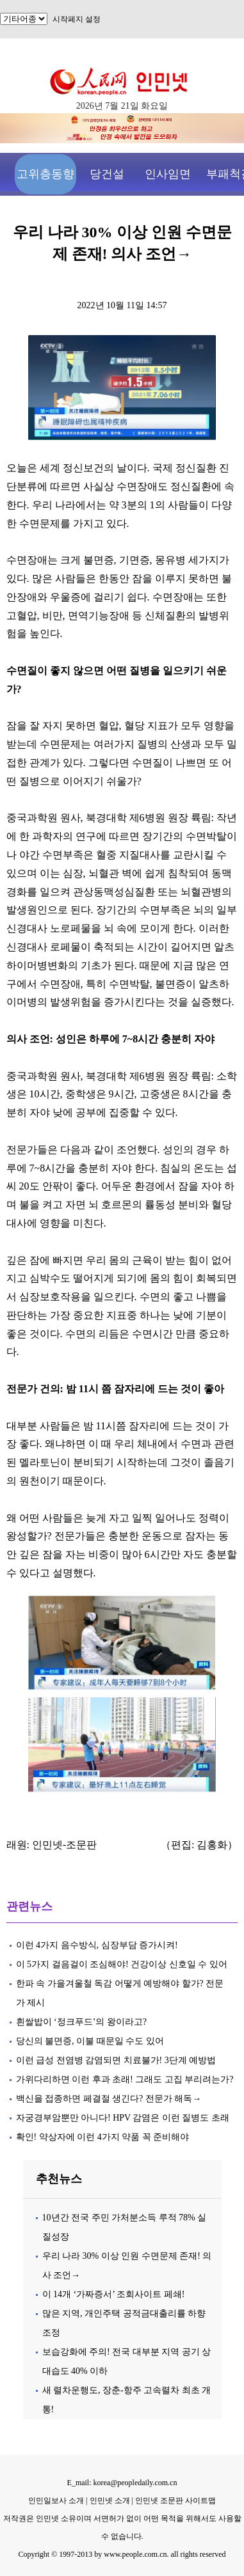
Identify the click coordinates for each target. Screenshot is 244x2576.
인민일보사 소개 (56, 2500)
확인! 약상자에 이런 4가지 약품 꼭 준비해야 (103, 2137)
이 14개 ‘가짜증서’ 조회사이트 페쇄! (113, 2294)
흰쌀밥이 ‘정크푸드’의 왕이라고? (82, 2022)
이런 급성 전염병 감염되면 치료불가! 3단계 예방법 (116, 2060)
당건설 (107, 174)
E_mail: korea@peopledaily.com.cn (122, 2482)
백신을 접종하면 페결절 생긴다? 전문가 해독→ (109, 2098)
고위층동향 (45, 174)
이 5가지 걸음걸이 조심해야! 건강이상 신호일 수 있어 (121, 1964)
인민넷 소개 (109, 2500)
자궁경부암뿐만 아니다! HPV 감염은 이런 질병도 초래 (122, 2118)
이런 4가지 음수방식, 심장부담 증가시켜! (98, 1945)
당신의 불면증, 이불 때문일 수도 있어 (90, 2041)
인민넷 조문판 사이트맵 (175, 2500)
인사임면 (168, 174)
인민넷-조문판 (64, 1844)
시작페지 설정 (77, 19)
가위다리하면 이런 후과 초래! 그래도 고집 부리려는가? (125, 2079)
